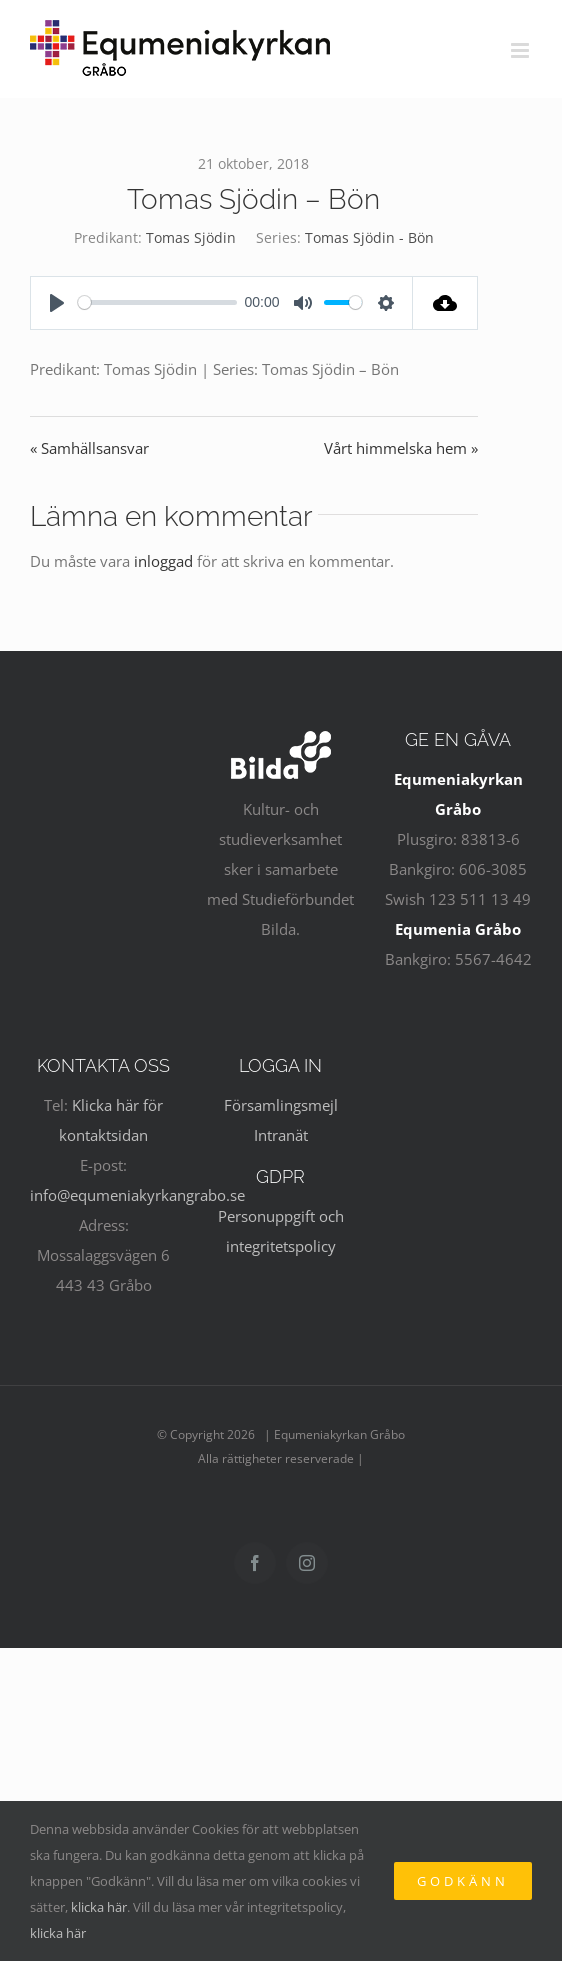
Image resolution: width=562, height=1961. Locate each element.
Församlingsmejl (281, 1105)
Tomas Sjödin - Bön (369, 237)
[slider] (157, 302)
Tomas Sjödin (191, 237)
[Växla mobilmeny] (521, 50)
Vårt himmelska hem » (401, 448)
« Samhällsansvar (89, 448)
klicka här (99, 1907)
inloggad (163, 561)
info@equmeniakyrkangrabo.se (137, 1195)
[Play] (57, 303)
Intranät (281, 1135)
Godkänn (463, 1881)
